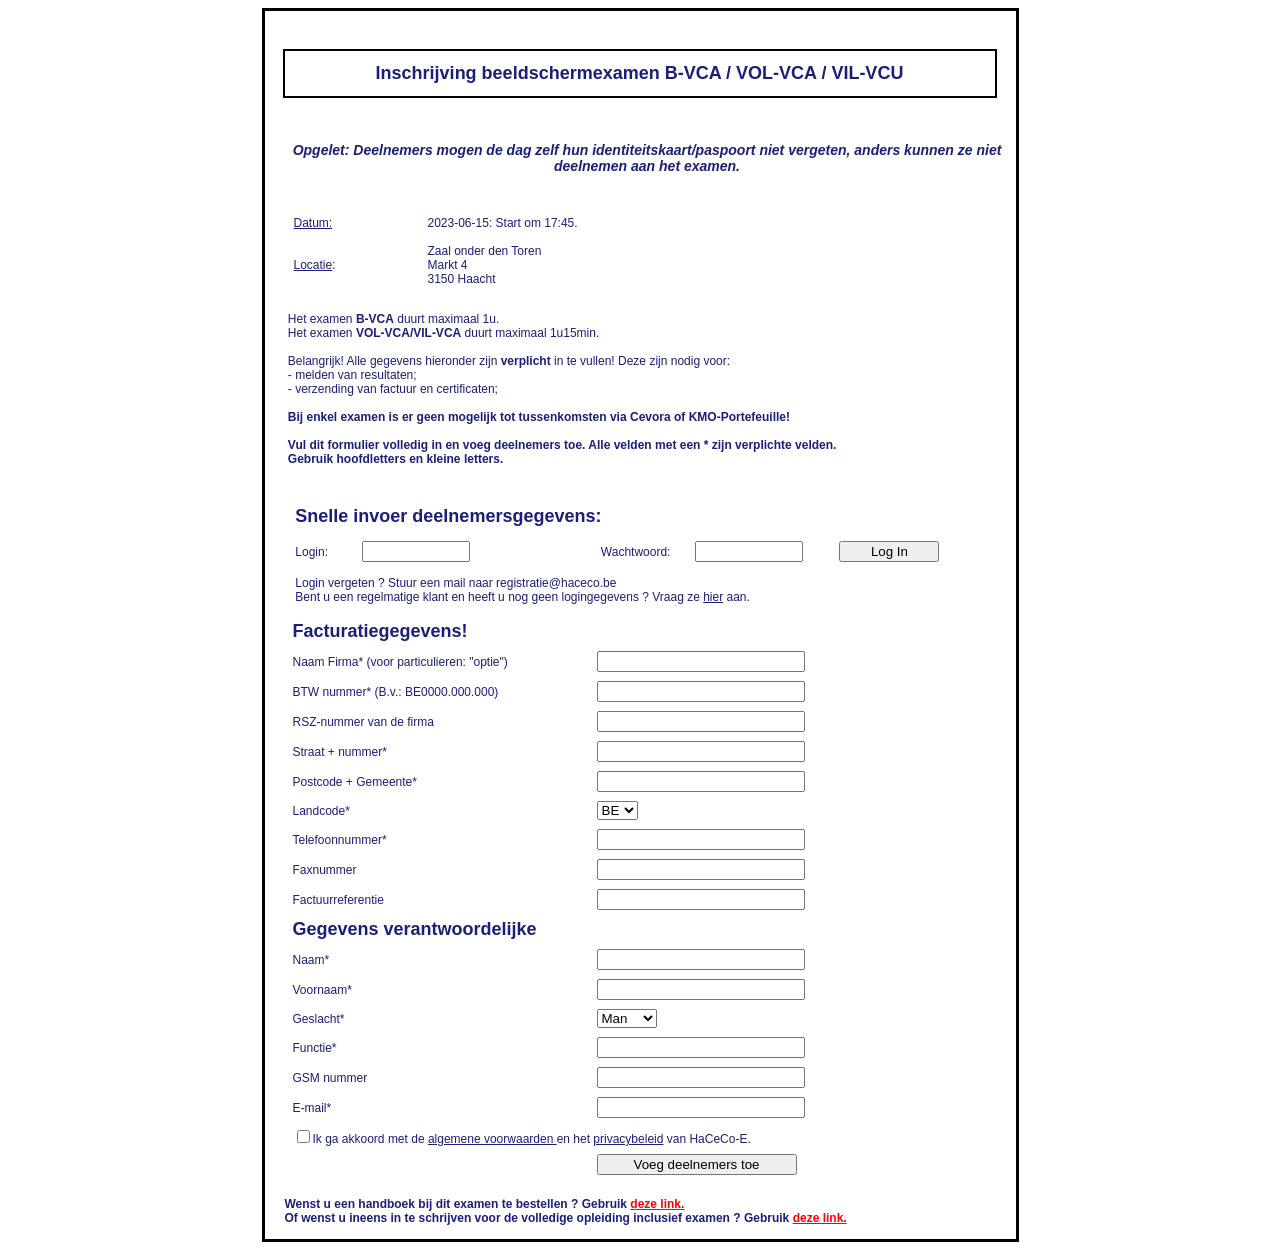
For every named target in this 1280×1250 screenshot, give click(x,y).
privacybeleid (628, 1139)
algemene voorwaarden (492, 1139)
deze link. (657, 1204)
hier (713, 597)
